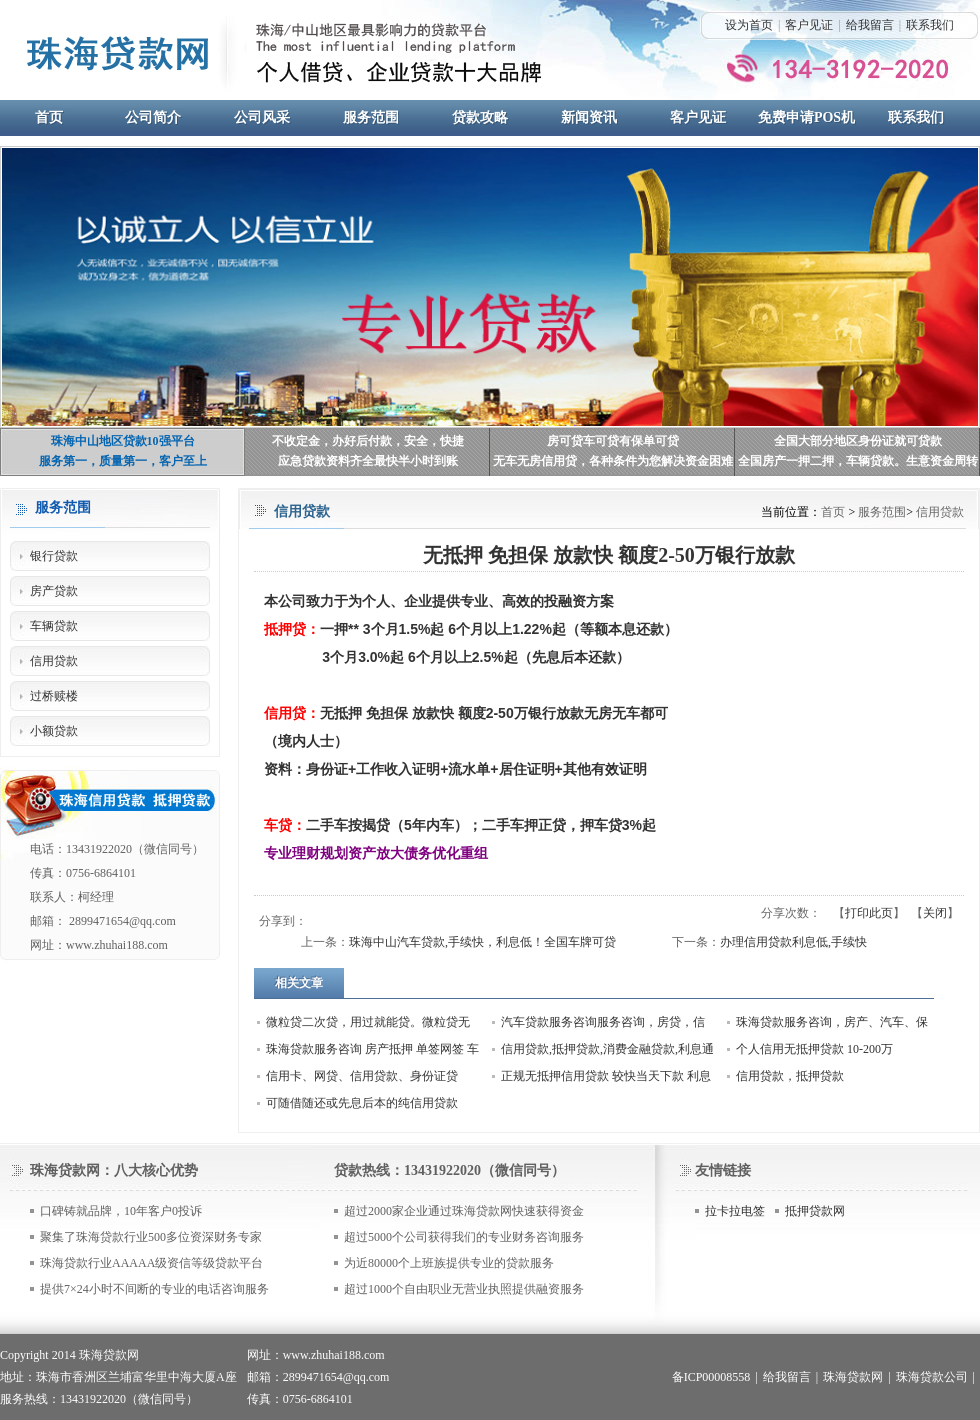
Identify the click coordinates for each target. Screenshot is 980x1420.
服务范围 (882, 512)
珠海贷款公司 (932, 1377)
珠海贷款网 (853, 1377)
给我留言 (870, 25)
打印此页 (869, 913)
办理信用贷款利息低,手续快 (793, 942)
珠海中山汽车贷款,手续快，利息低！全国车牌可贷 (482, 942)
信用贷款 (940, 512)
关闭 (935, 913)
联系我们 (930, 25)
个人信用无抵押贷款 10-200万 (814, 1049)
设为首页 (749, 25)
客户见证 (809, 25)
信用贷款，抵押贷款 (790, 1076)
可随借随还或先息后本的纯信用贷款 (362, 1103)
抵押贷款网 (815, 1211)
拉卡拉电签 (735, 1211)
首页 (833, 512)
